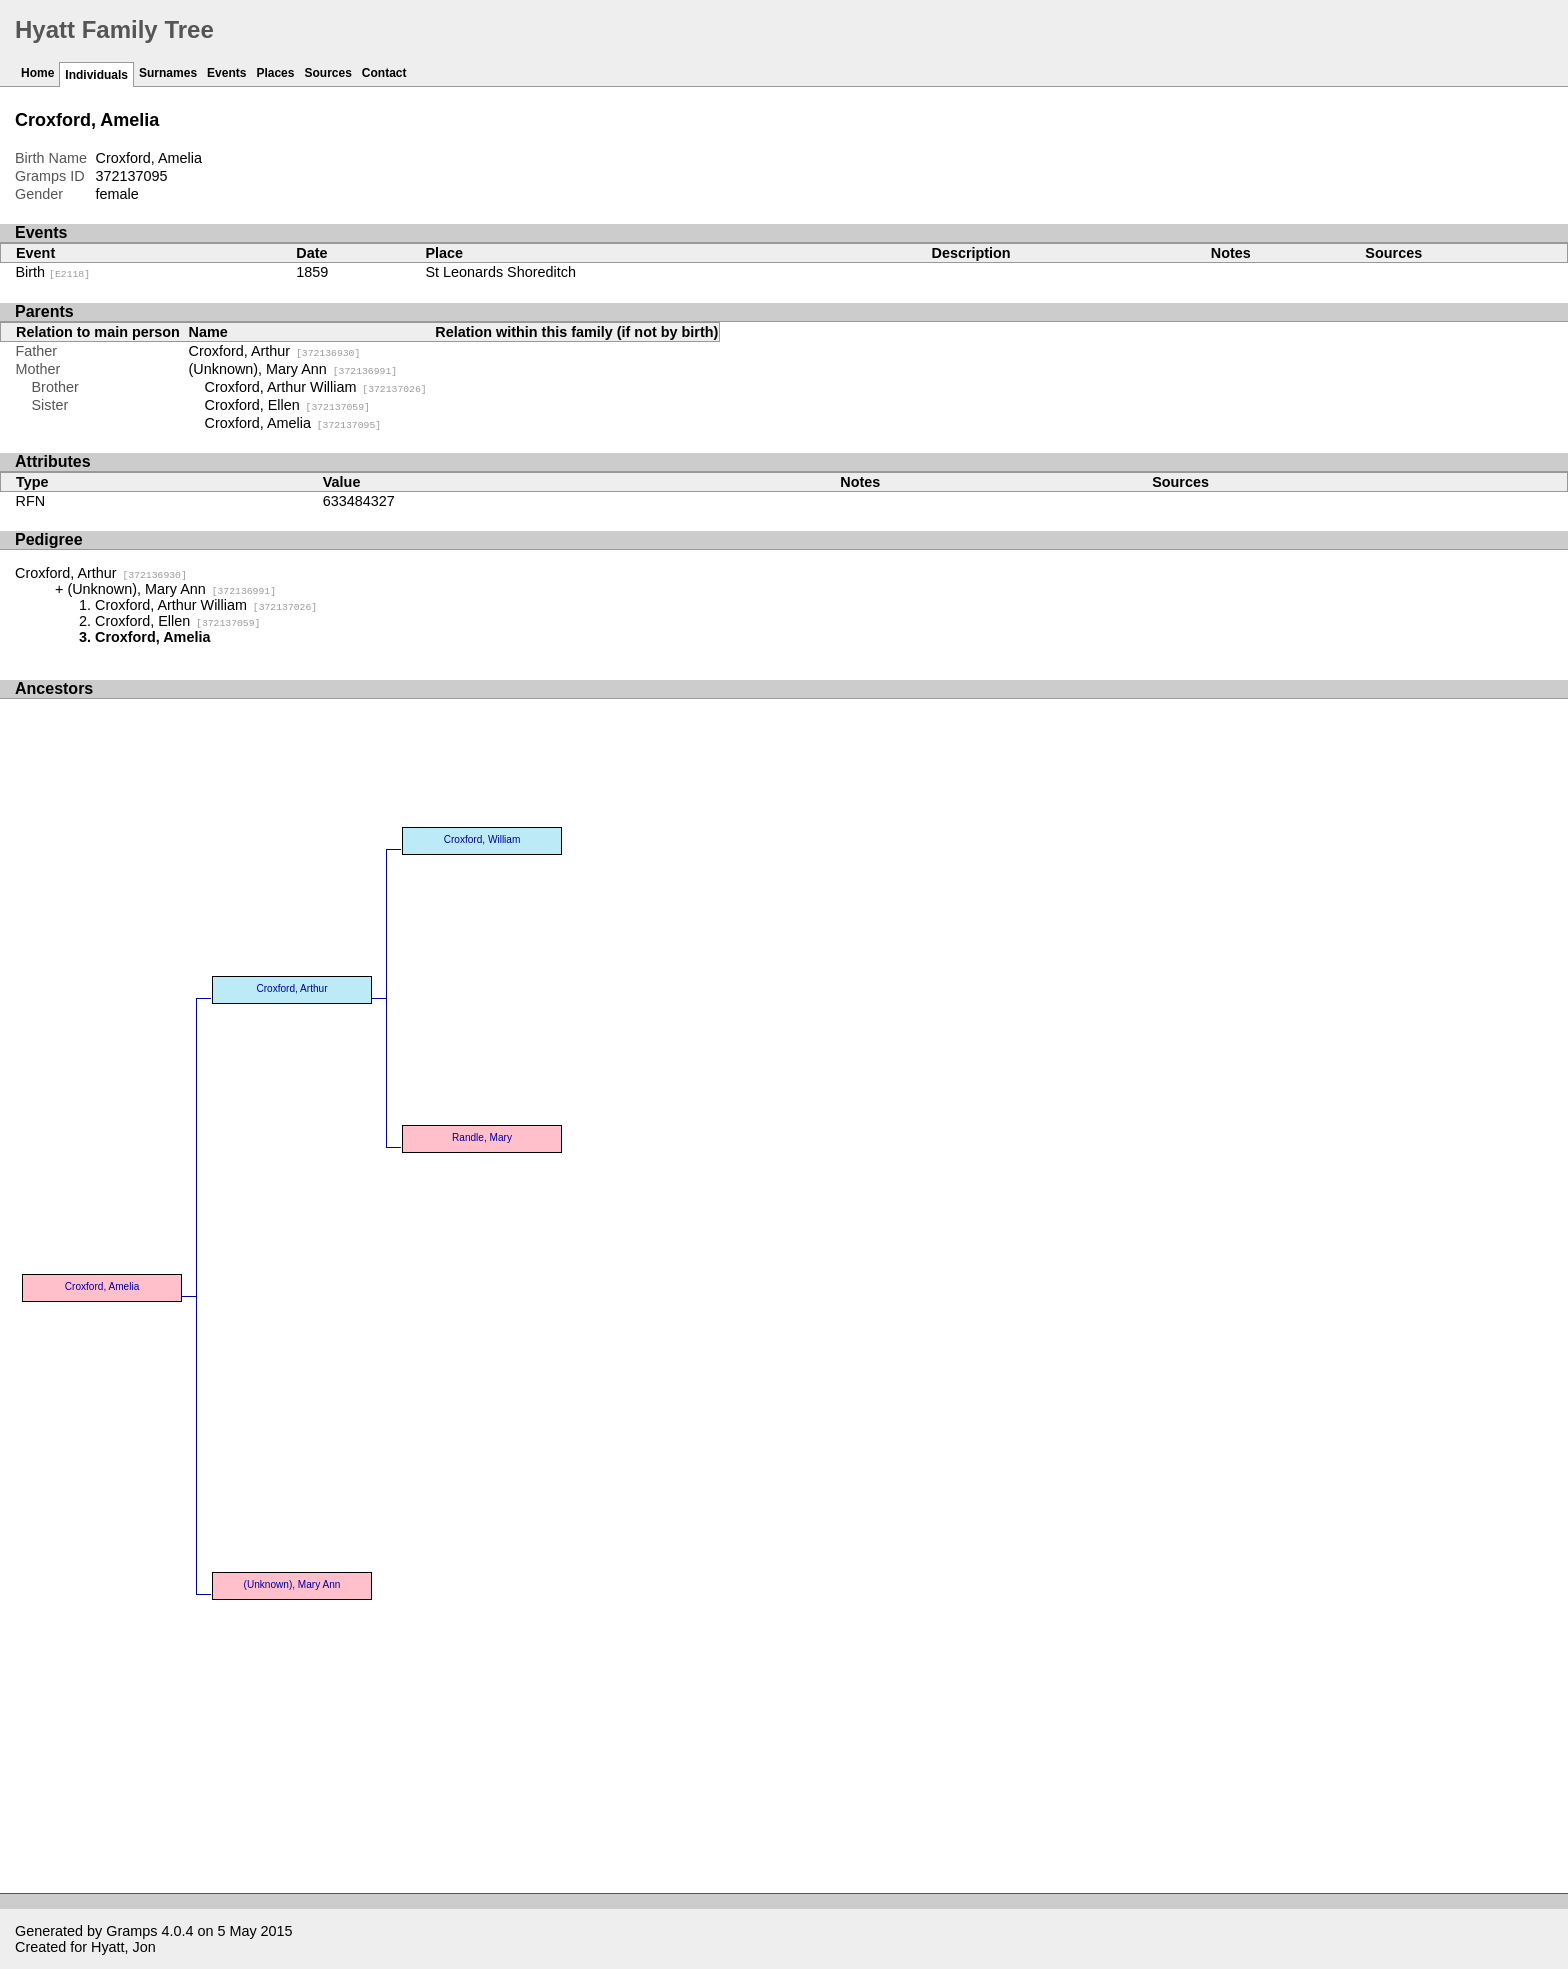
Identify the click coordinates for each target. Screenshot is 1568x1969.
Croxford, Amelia (293, 423)
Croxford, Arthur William (316, 387)
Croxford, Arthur (275, 351)
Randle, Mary (482, 1137)
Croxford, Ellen (287, 405)
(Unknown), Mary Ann (293, 369)
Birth (53, 272)
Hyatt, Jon (123, 1947)
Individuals (96, 75)
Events (226, 73)
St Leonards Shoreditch (500, 272)
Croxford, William (482, 839)
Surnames (168, 73)
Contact (384, 73)
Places (275, 73)
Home (37, 73)
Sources (327, 73)
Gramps (131, 1931)
